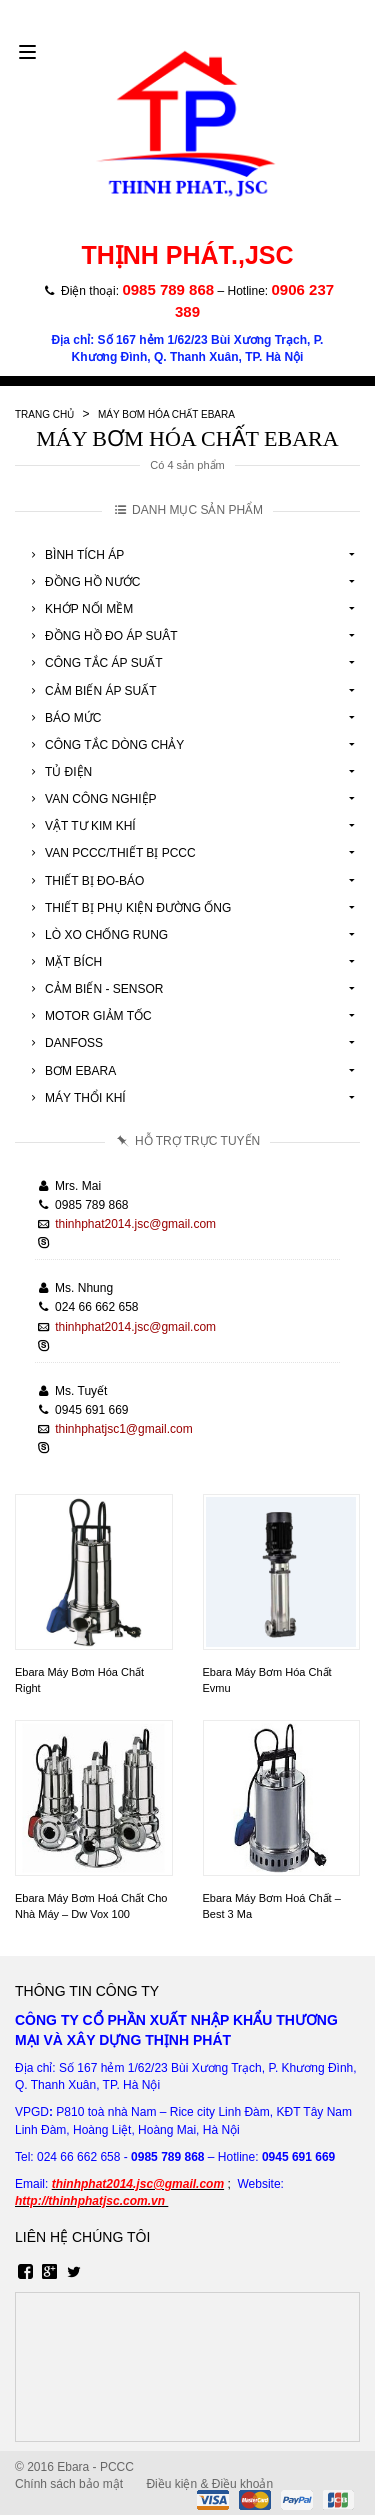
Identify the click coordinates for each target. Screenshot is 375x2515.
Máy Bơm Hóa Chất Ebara (166, 414)
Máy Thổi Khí (75, 1098)
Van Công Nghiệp (91, 799)
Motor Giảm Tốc (88, 1016)
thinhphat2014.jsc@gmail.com (135, 1224)
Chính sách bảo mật (69, 2484)
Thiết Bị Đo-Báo (84, 881)
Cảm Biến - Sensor (94, 989)
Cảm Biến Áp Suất (91, 691)
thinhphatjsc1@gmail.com (124, 1429)
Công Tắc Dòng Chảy (104, 745)
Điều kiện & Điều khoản (209, 2484)
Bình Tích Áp (74, 555)
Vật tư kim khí (80, 826)
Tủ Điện (58, 772)
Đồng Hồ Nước (82, 582)
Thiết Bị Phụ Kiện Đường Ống (128, 908)
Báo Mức (63, 718)
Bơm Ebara (70, 1071)
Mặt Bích (63, 962)
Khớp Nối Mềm (79, 609)
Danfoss (64, 1043)
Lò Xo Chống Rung (96, 935)
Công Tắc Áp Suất (94, 663)
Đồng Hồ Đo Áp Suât (101, 636)
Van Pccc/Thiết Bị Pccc (110, 853)
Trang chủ (44, 414)
